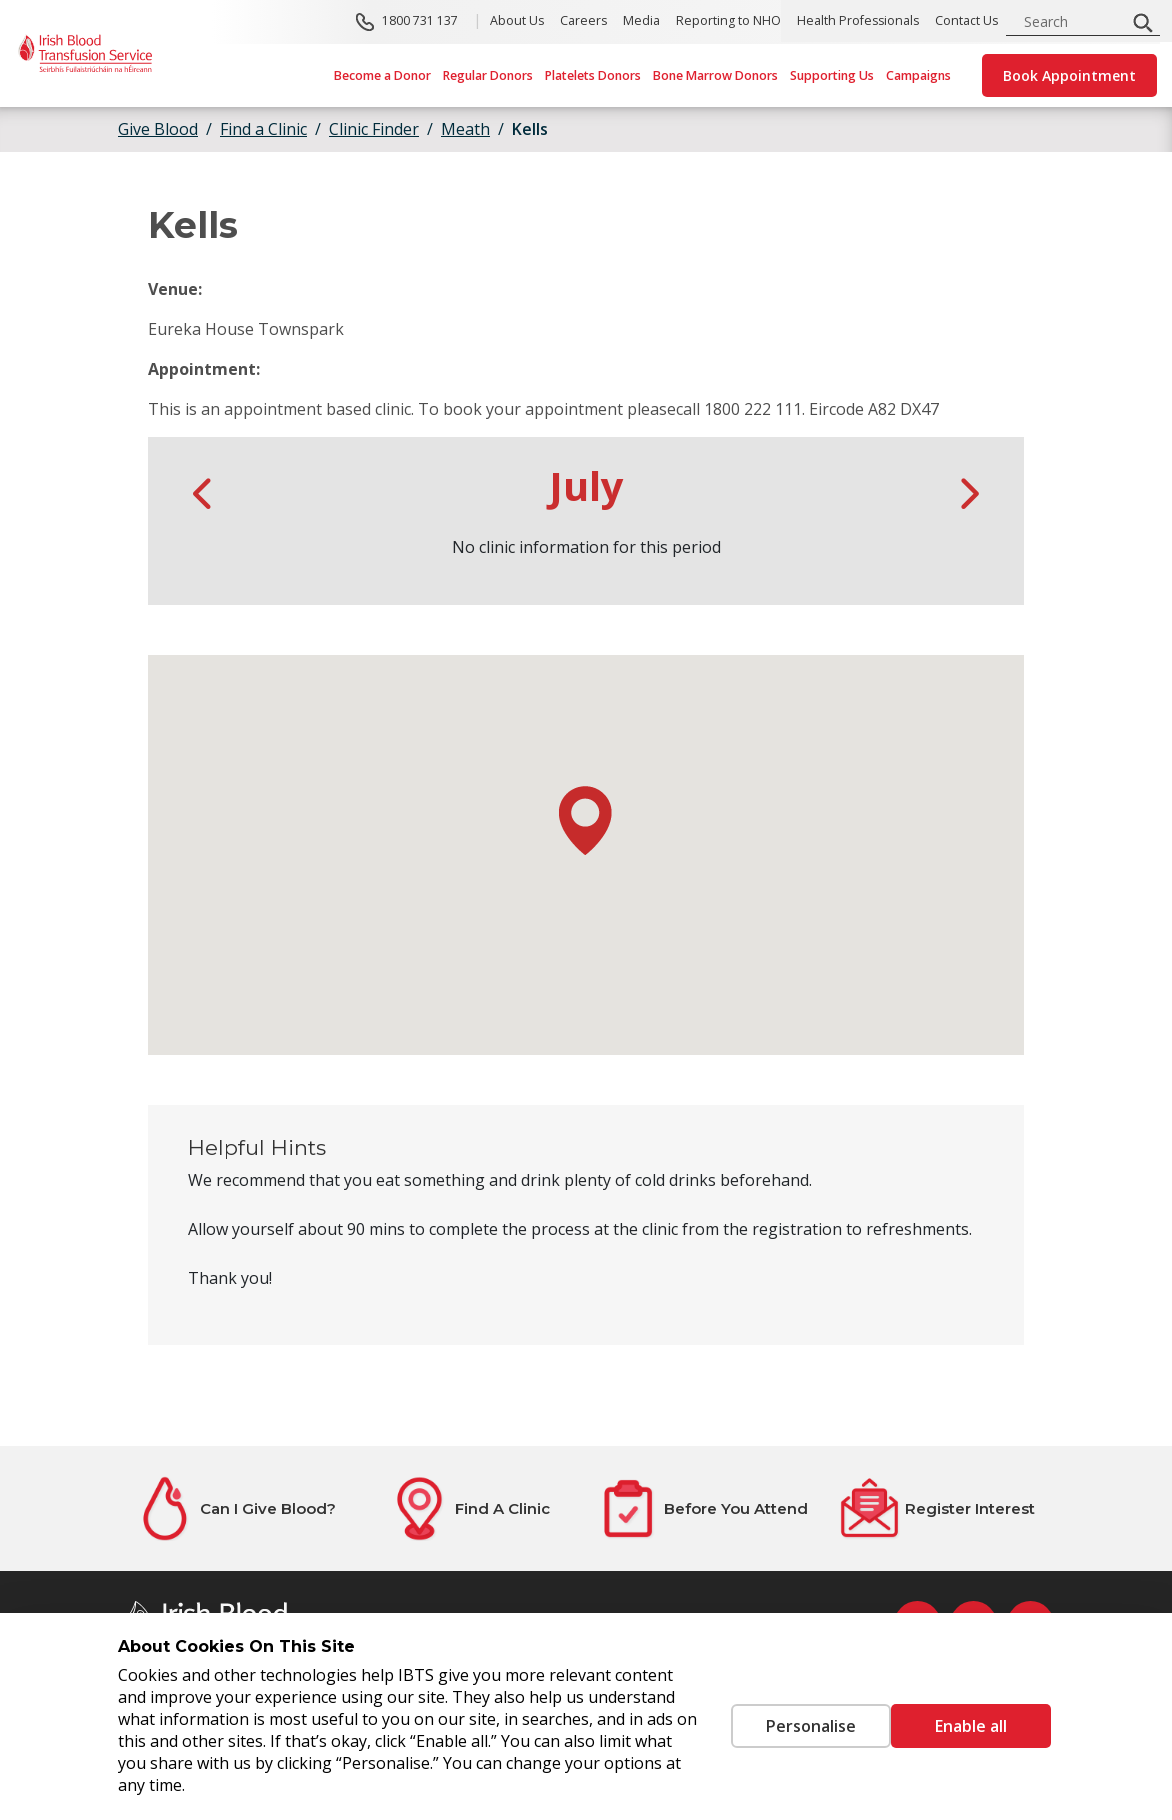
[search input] (1072, 21)
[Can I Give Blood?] (235, 1508)
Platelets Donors (593, 75)
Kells (530, 129)
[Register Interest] (937, 1508)
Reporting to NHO (728, 21)
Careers (583, 21)
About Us (517, 21)
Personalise (781, 1726)
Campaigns (918, 75)
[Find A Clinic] (469, 1508)
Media (641, 21)
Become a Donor (382, 75)
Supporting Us (832, 75)
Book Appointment (1069, 75)
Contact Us (966, 21)
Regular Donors (488, 75)
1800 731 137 (420, 21)
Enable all (971, 1726)
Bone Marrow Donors (715, 75)
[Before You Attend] (703, 1508)
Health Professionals (858, 21)
